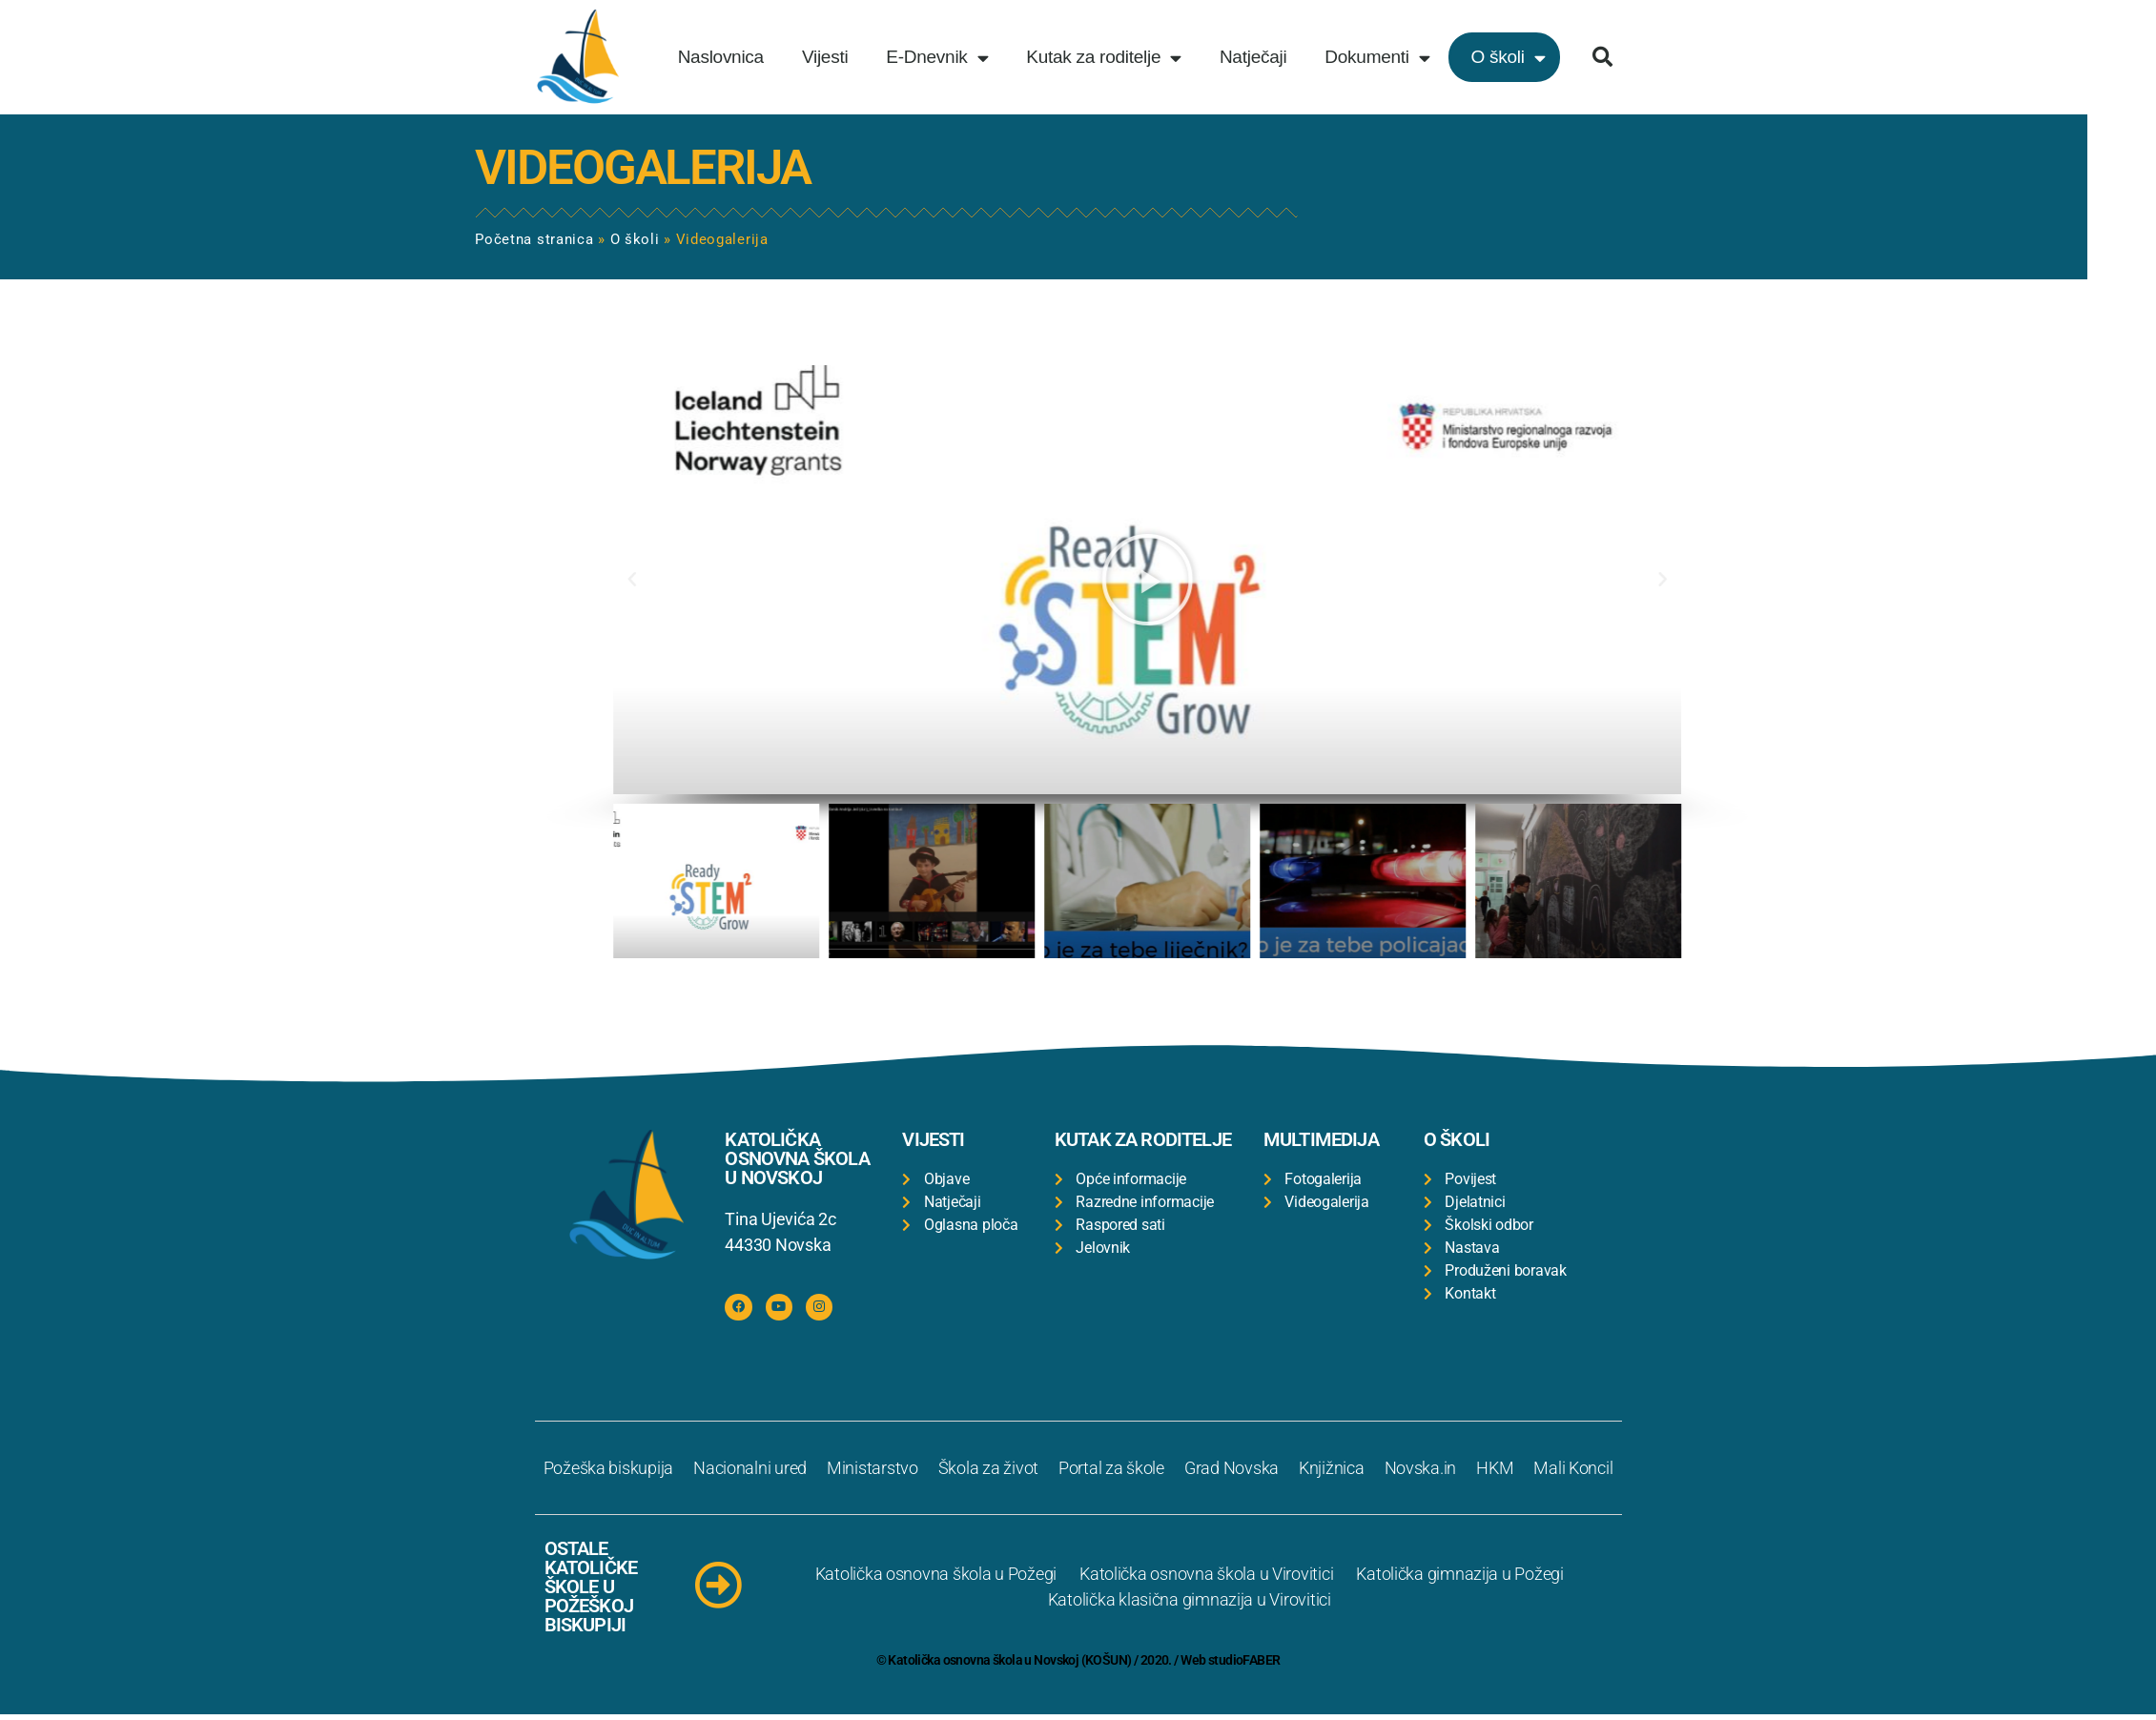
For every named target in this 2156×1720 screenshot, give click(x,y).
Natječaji (1253, 57)
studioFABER (1244, 1665)
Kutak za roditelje (1103, 57)
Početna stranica (269, 239)
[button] (1602, 57)
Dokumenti (1376, 57)
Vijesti (825, 57)
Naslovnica (721, 57)
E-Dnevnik (937, 57)
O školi (1507, 57)
